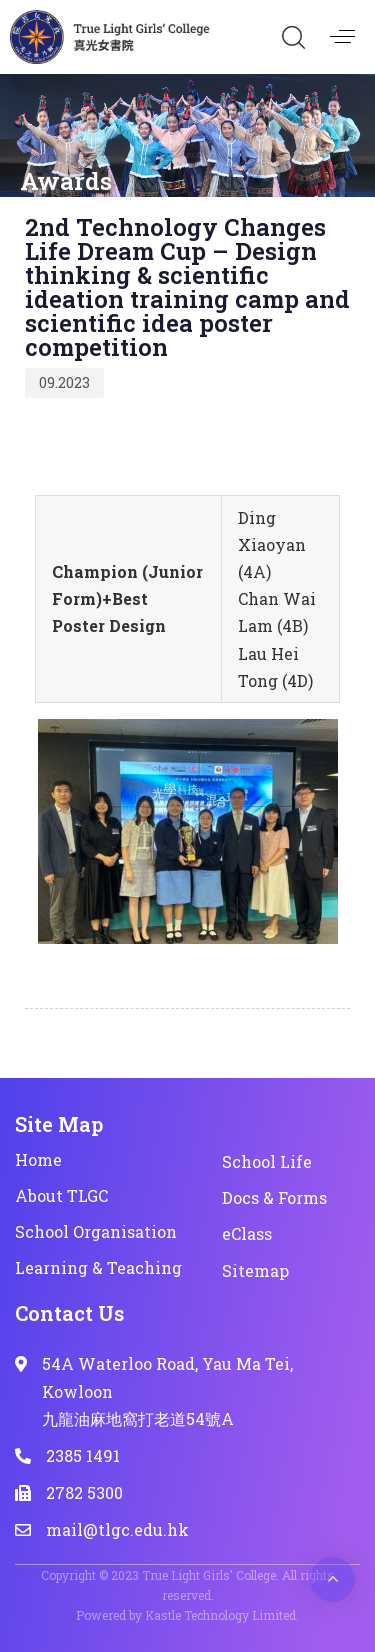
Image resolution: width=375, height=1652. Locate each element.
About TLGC (61, 1195)
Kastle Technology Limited (220, 1615)
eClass (247, 1233)
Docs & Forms (274, 1197)
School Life (267, 1161)
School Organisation (96, 1231)
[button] (293, 37)
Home (38, 1159)
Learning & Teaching (98, 1267)
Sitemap (255, 1270)
